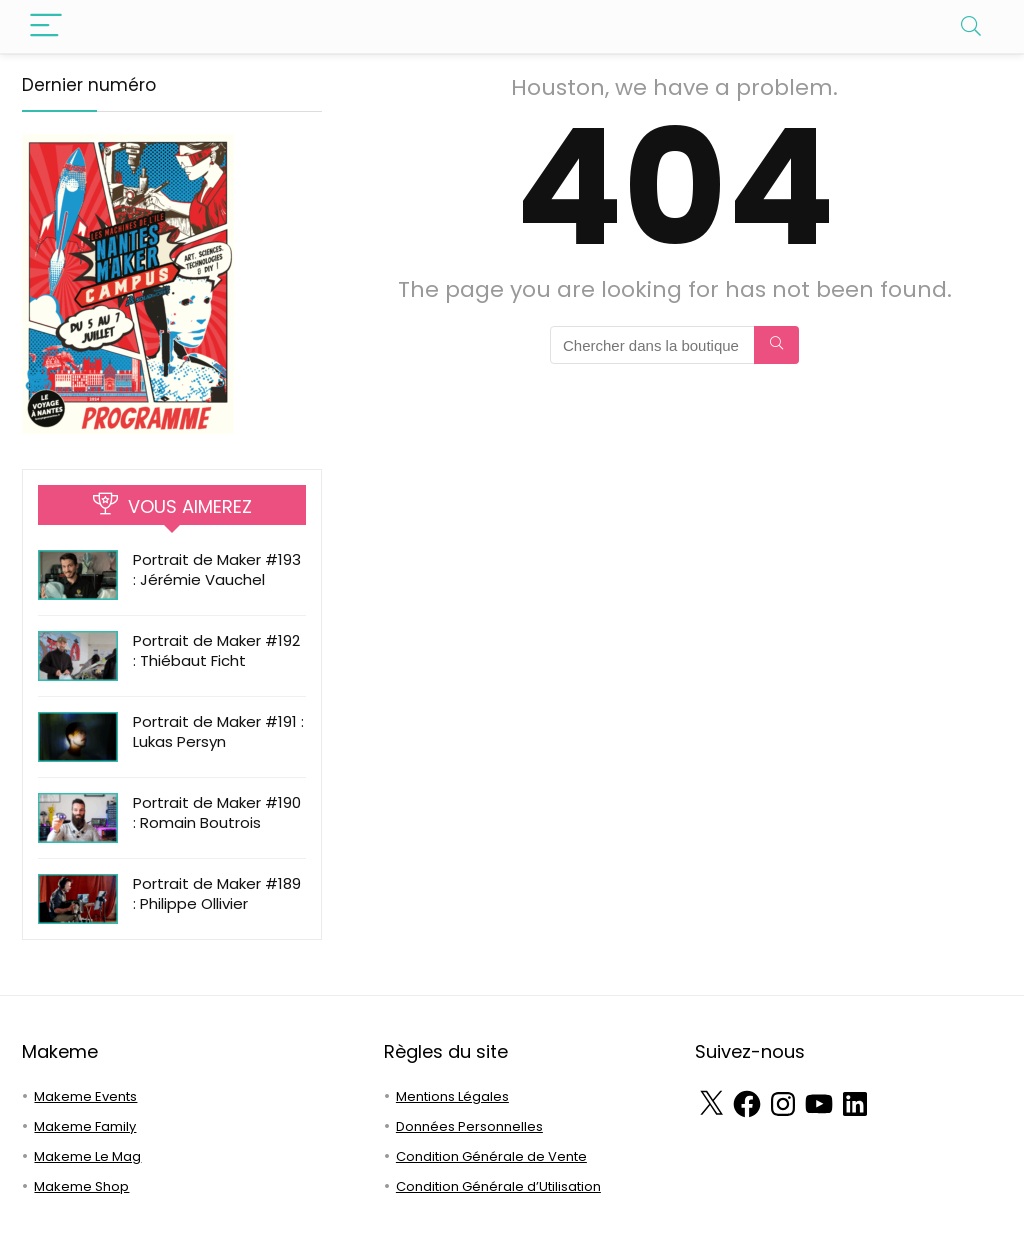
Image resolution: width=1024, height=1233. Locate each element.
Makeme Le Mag (87, 1156)
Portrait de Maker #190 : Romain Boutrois (217, 812)
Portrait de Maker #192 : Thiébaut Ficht (216, 650)
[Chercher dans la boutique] (776, 345)
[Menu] (46, 26)
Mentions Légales (452, 1096)
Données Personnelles (469, 1126)
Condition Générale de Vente (491, 1156)
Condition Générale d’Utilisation (498, 1186)
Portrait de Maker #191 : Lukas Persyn (218, 731)
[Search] (971, 26)
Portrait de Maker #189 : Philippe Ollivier (217, 893)
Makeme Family (85, 1126)
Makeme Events (85, 1096)
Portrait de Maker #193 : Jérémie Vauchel (217, 569)
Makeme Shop (81, 1186)
